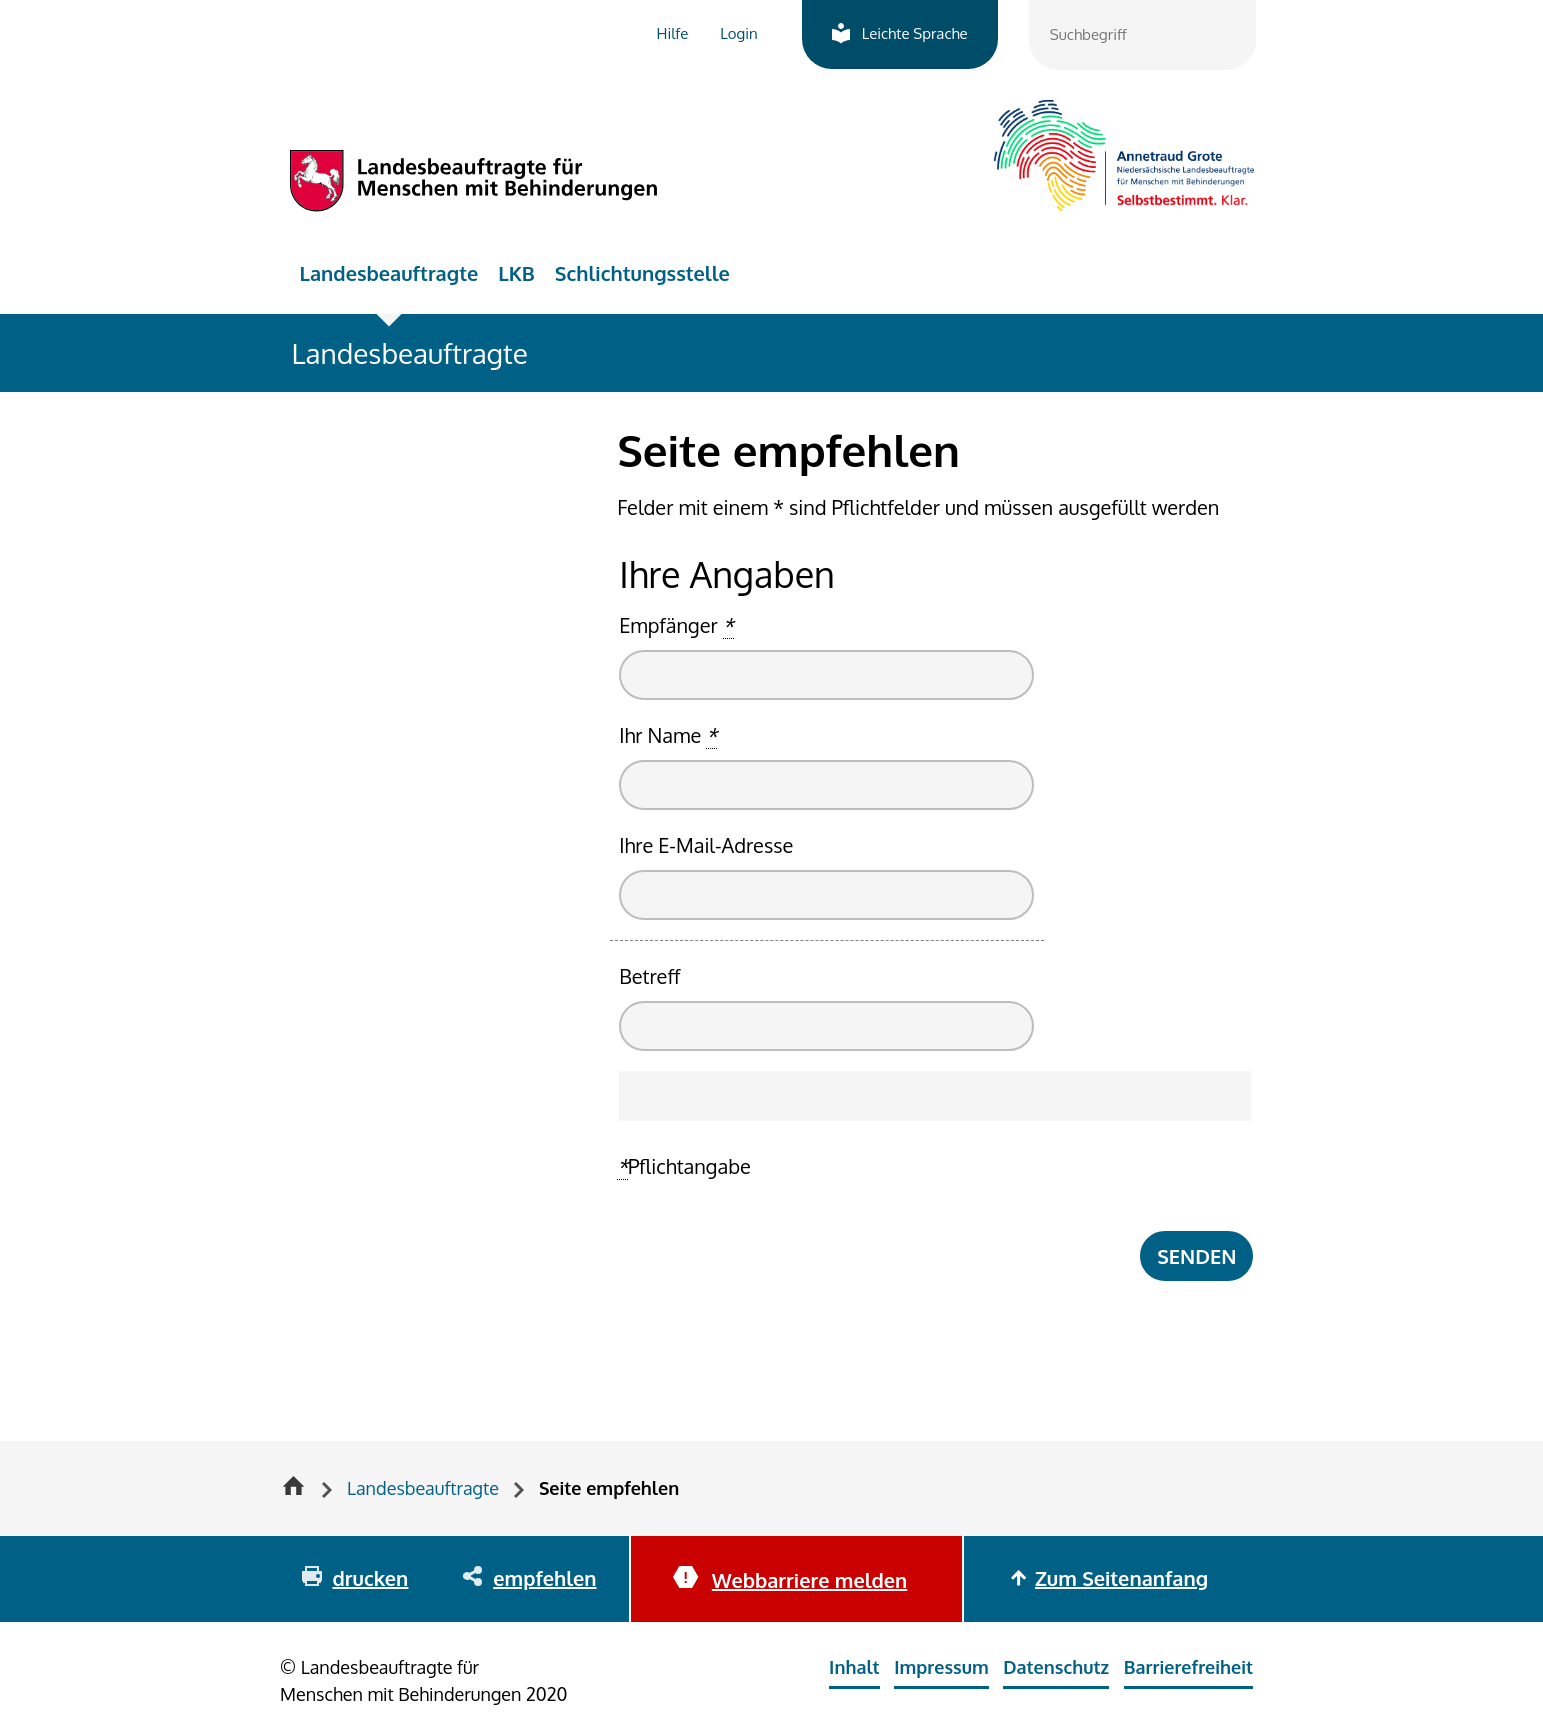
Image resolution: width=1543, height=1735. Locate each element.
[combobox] (1142, 35)
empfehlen (544, 1578)
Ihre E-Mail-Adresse (706, 845)
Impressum (941, 1667)
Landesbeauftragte (389, 273)
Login (738, 33)
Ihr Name (668, 735)
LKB (516, 273)
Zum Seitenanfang (1121, 1578)
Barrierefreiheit (1188, 1667)
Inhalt (854, 1667)
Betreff (649, 976)
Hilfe (673, 33)
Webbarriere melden (809, 1580)
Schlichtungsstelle (642, 273)
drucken (370, 1578)
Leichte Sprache (915, 33)
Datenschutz (1056, 1667)
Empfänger (676, 625)
